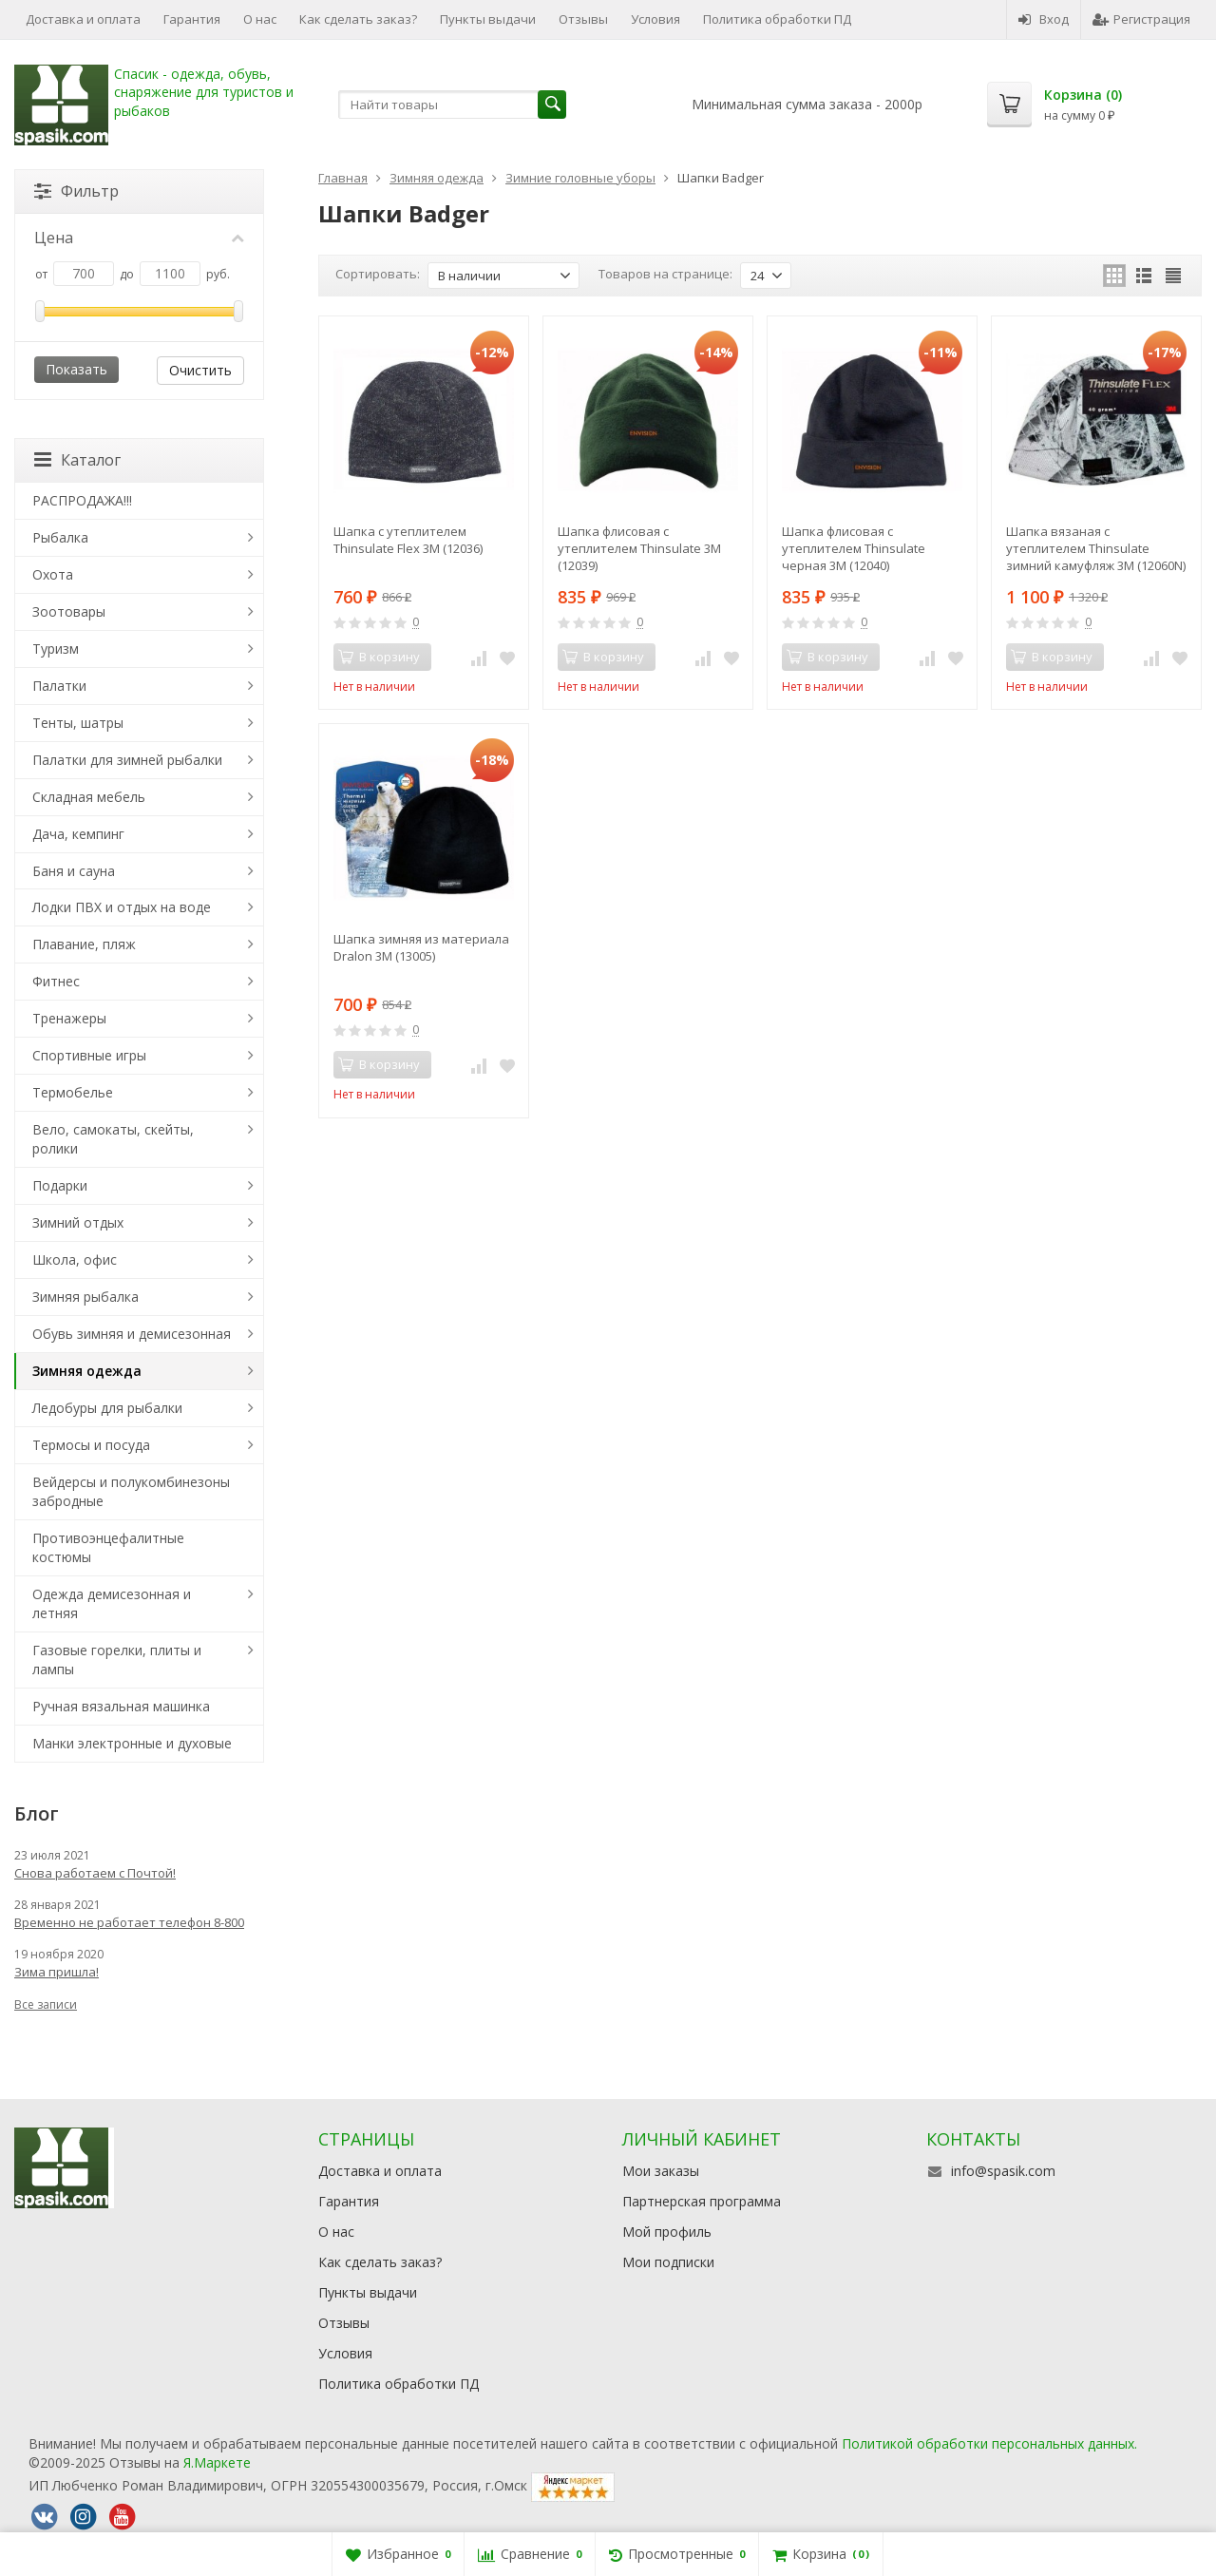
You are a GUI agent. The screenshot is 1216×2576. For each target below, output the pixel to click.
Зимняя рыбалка (85, 1297)
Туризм (55, 648)
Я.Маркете (217, 2462)
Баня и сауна (73, 871)
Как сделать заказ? (358, 19)
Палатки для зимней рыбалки (127, 760)
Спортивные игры (89, 1055)
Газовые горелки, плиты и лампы (116, 1659)
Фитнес (56, 981)
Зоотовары (68, 611)
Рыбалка (60, 537)
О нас (259, 19)
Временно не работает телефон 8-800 (129, 1922)
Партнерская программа (701, 2201)
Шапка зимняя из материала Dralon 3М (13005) (421, 947)
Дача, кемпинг (78, 834)
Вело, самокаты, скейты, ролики (113, 1138)
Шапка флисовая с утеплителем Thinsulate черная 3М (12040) (853, 548)
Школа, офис (74, 1259)
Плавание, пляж (84, 944)
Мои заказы (660, 2171)
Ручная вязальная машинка (121, 1706)
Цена (139, 237)
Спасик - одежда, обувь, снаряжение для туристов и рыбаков (204, 93)
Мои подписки (668, 2262)
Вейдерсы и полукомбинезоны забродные (131, 1491)
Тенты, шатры (78, 723)
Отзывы (583, 19)
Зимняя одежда (87, 1371)
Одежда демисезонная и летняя (111, 1603)
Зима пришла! (56, 1971)
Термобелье (72, 1092)
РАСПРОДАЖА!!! (82, 500)
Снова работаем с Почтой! (95, 1872)
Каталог (77, 459)
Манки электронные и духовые (132, 1743)
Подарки (59, 1185)
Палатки (59, 686)
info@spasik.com (1003, 2171)
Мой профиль (667, 2232)
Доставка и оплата (83, 19)
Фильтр (76, 191)
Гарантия (191, 19)
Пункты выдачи (488, 19)
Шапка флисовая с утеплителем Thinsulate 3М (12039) (639, 548)
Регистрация (1141, 19)
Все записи (45, 2004)
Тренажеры (69, 1018)
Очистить (200, 370)
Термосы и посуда (91, 1445)
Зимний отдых (78, 1222)
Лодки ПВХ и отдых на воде (121, 907)
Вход (1043, 19)
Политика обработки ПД (777, 19)
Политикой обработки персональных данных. (989, 2443)
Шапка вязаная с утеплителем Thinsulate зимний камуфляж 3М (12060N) (1096, 548)
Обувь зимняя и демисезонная (131, 1334)
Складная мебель (88, 797)
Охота (52, 574)
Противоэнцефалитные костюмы (108, 1547)
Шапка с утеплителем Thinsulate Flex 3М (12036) (408, 540)
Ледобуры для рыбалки (107, 1408)
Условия (655, 19)
